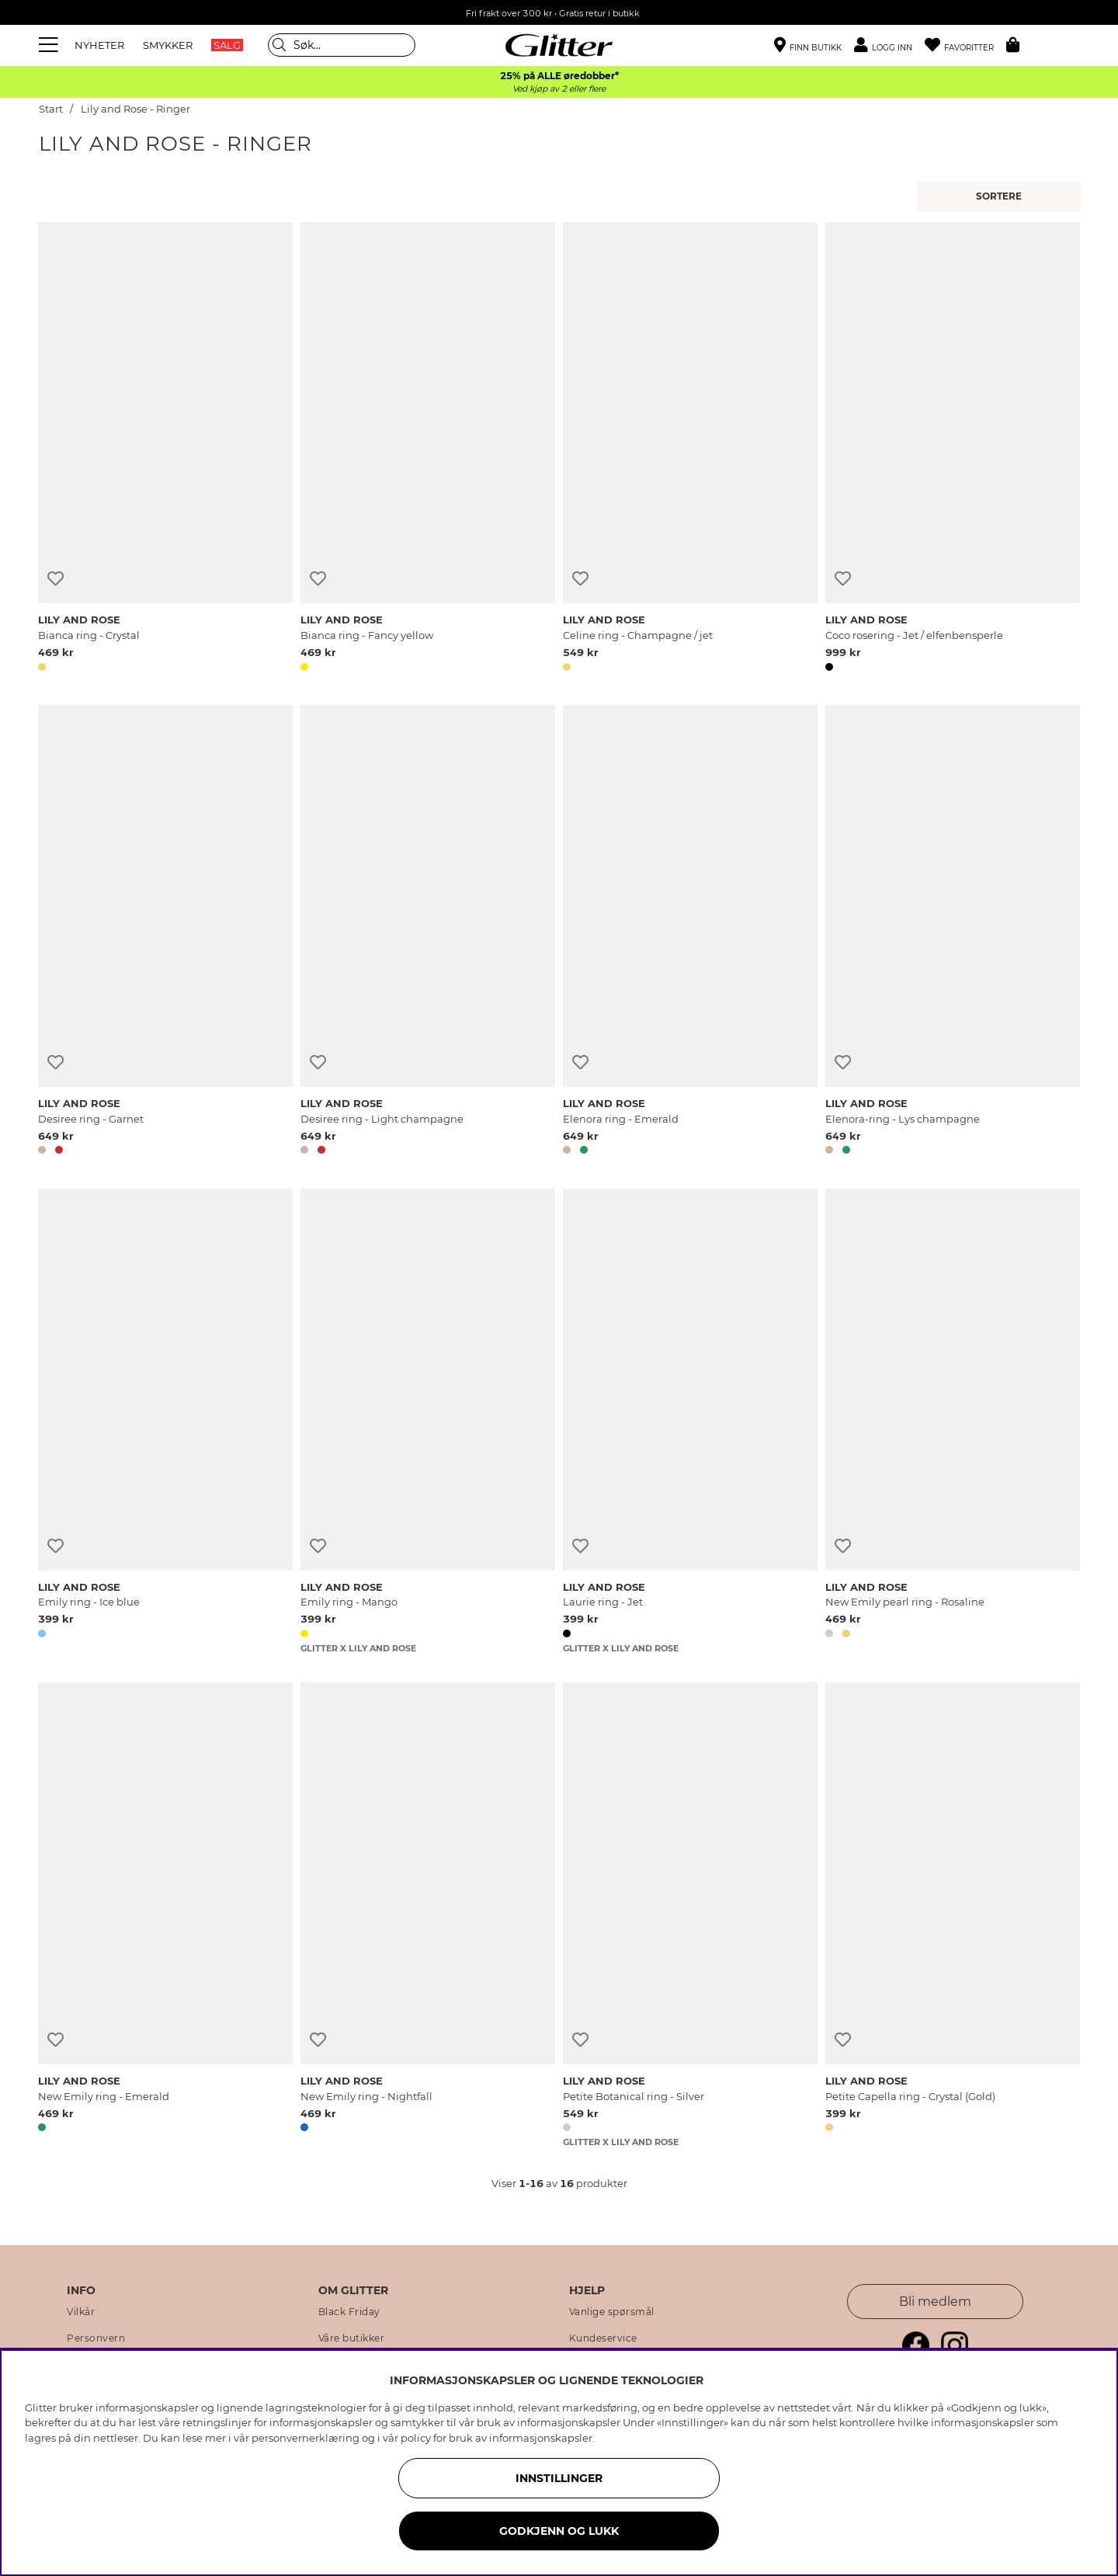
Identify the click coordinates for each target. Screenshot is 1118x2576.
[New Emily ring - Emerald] (165, 1914)
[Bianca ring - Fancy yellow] (427, 449)
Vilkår (81, 2312)
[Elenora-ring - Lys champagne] (952, 932)
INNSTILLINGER (559, 2478)
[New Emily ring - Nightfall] (427, 1914)
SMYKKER (168, 45)
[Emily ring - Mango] (427, 1421)
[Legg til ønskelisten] (55, 579)
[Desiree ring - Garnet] (165, 932)
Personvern (96, 2338)
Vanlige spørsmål (611, 2312)
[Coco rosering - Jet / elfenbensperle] (952, 449)
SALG (227, 45)
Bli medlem (935, 2301)
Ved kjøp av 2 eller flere (559, 89)
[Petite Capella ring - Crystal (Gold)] (952, 1914)
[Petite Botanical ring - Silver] (690, 1914)
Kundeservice (603, 2338)
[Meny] (50, 45)
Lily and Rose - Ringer (135, 109)
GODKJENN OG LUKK (559, 2531)
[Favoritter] (965, 45)
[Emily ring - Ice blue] (165, 1421)
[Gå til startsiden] (559, 45)
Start (51, 109)
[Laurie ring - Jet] (690, 1421)
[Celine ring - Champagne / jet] (690, 449)
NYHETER (99, 45)
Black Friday (349, 2312)
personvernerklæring (305, 2438)
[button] (889, 45)
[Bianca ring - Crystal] (165, 449)
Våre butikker (351, 2338)
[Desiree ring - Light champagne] (427, 932)
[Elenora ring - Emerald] (690, 932)
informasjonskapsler (540, 2438)
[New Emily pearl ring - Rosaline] (952, 1421)
